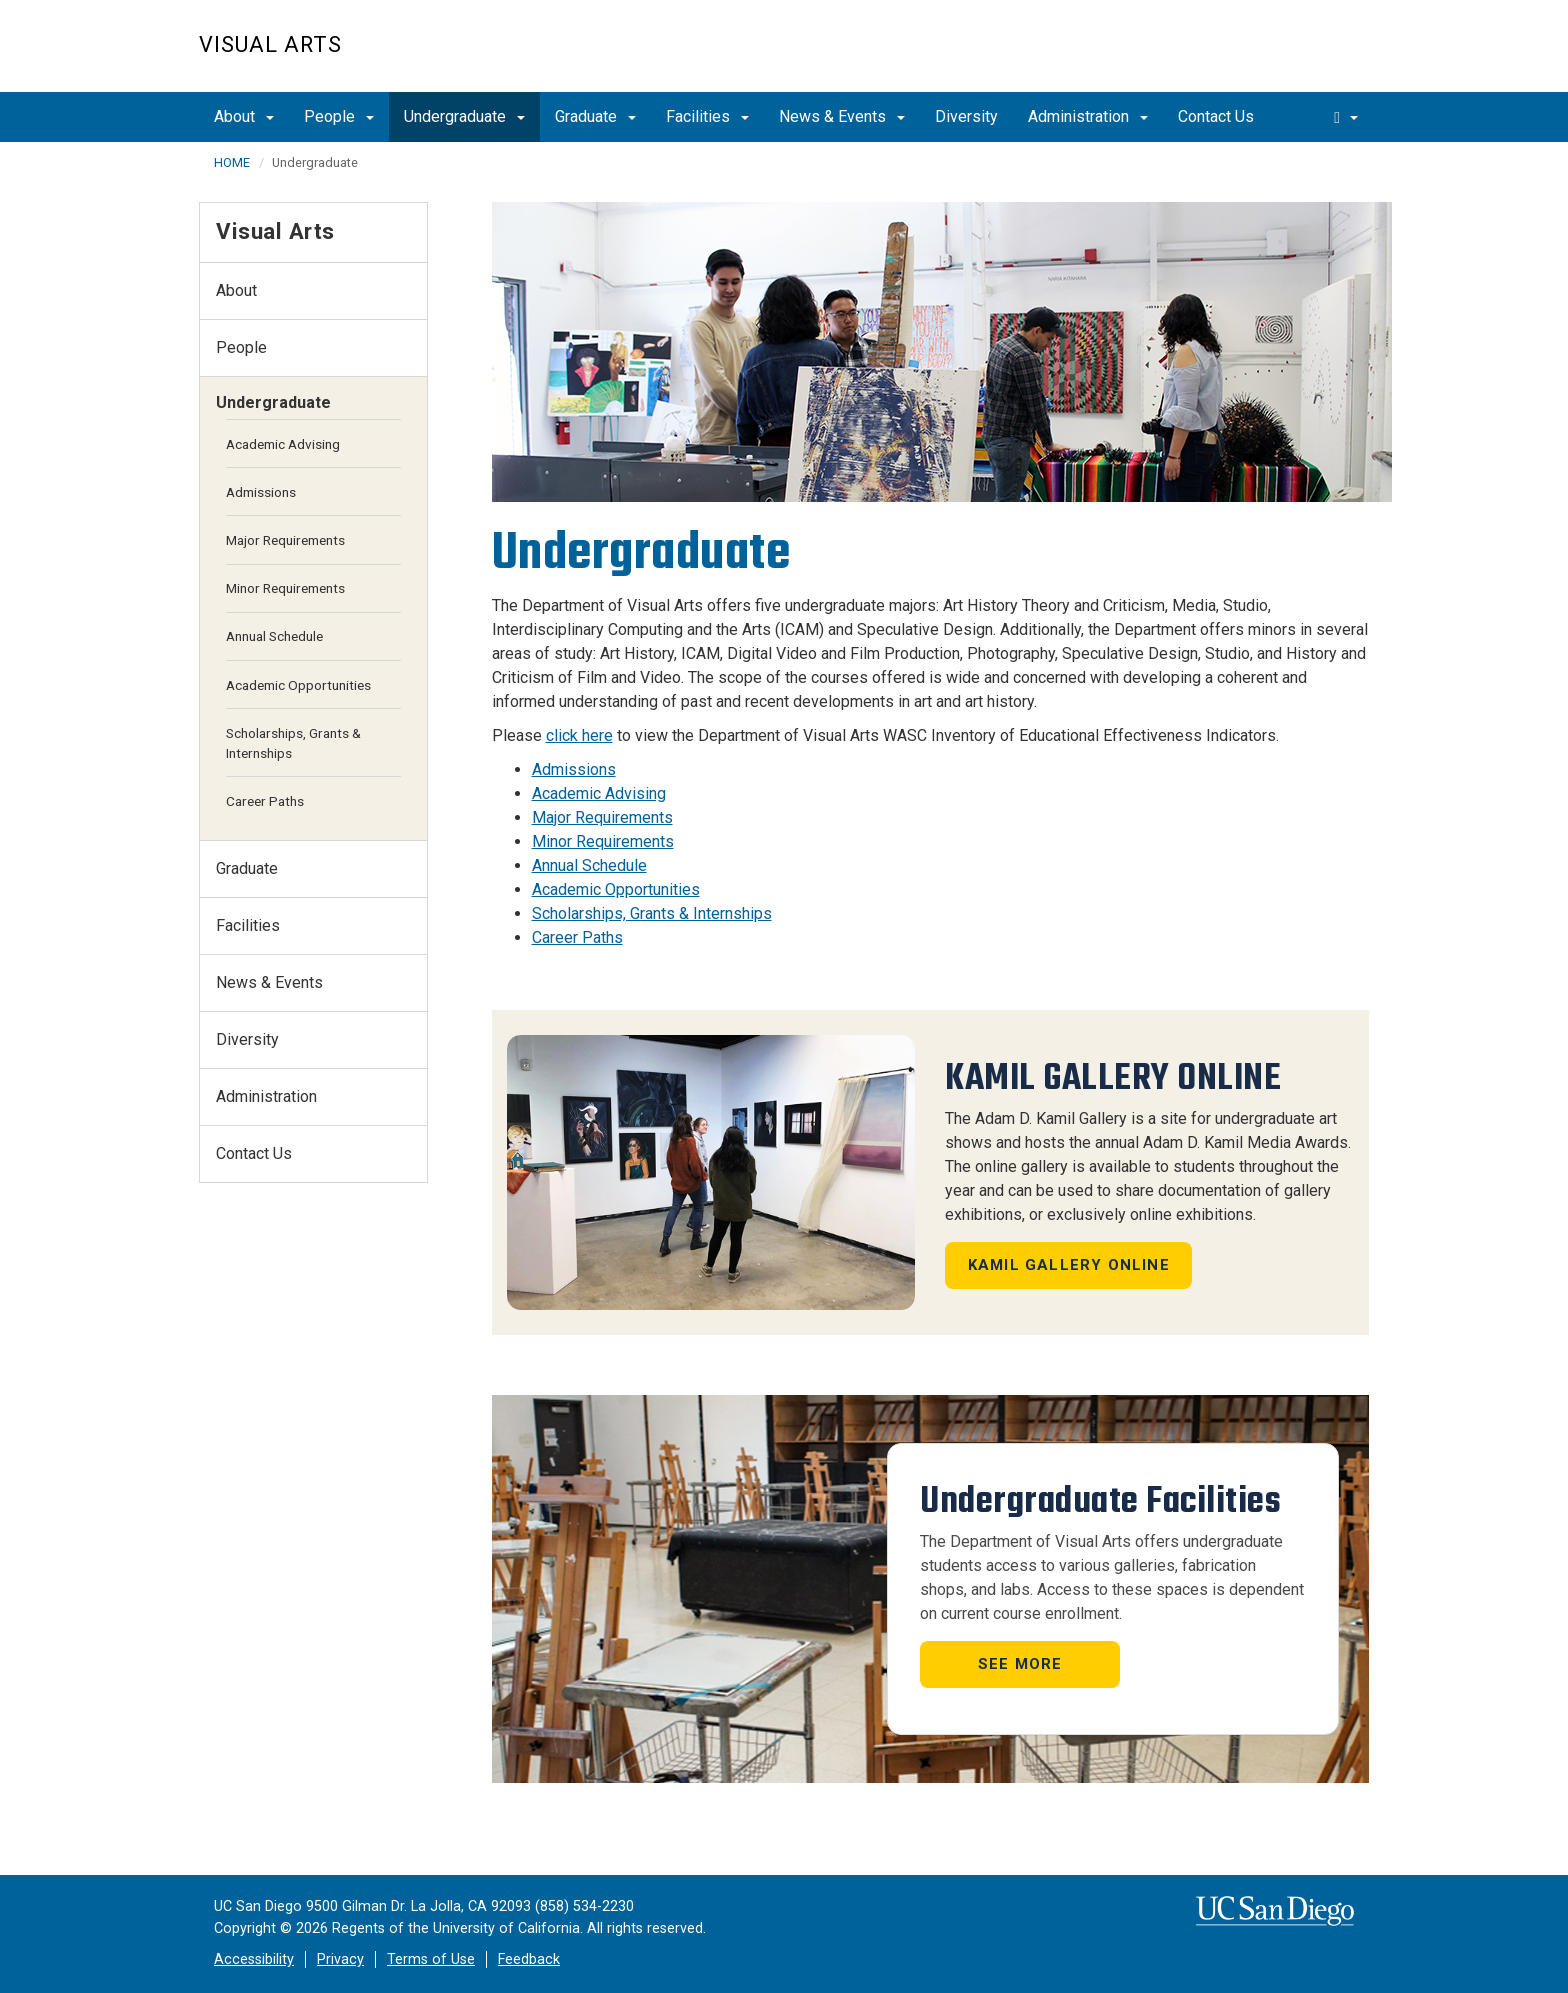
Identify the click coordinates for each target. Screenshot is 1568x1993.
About (244, 116)
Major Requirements (602, 817)
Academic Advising (599, 793)
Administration (1088, 116)
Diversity (966, 116)
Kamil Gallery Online (1069, 1265)
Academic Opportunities (616, 889)
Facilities (707, 116)
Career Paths (577, 937)
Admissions (574, 769)
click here (579, 735)
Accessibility (254, 1959)
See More (1020, 1664)
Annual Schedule (589, 865)
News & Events (842, 116)
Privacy (340, 1959)
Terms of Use (431, 1959)
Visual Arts (270, 44)
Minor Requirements (603, 841)
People (339, 116)
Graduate (595, 116)
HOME (232, 162)
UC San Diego (1254, 56)
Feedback (529, 1959)
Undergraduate (464, 116)
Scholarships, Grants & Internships (652, 913)
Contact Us (1216, 116)
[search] (1346, 117)
